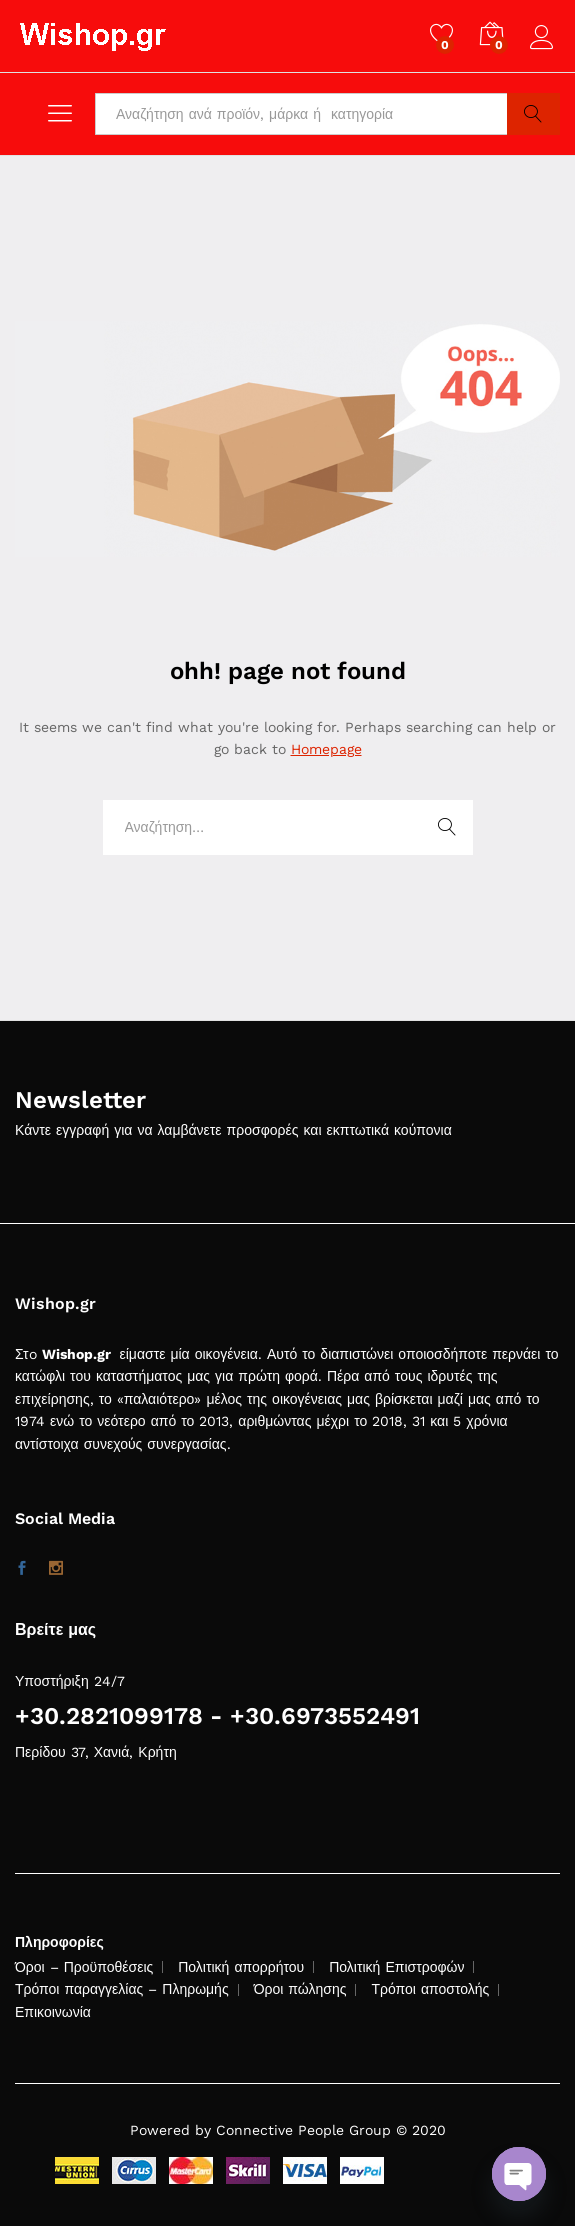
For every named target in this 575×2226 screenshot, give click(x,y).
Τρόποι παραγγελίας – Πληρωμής (122, 1989)
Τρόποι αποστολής (430, 1989)
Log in (545, 38)
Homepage (326, 749)
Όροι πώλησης (300, 1989)
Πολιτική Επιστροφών (396, 1967)
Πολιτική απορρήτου (241, 1967)
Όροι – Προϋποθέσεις (84, 1967)
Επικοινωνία (53, 2012)
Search (533, 114)
